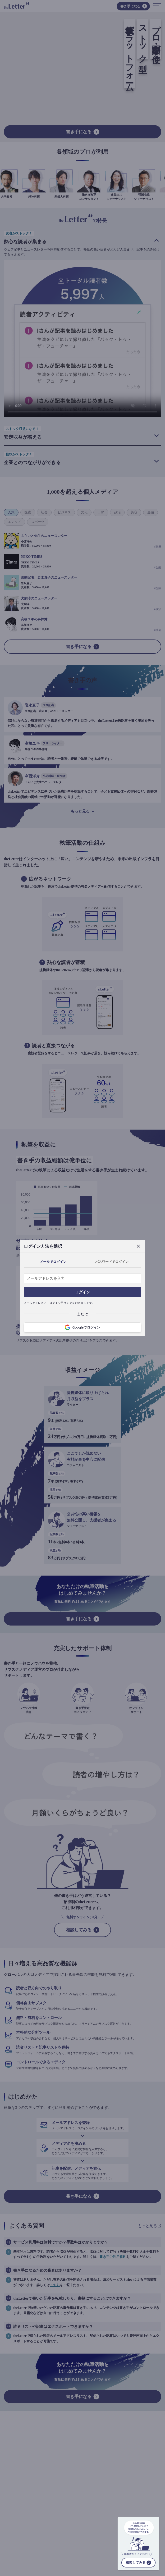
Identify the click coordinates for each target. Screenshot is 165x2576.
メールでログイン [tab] (53, 1261)
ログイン (82, 1292)
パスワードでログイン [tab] (111, 1261)
